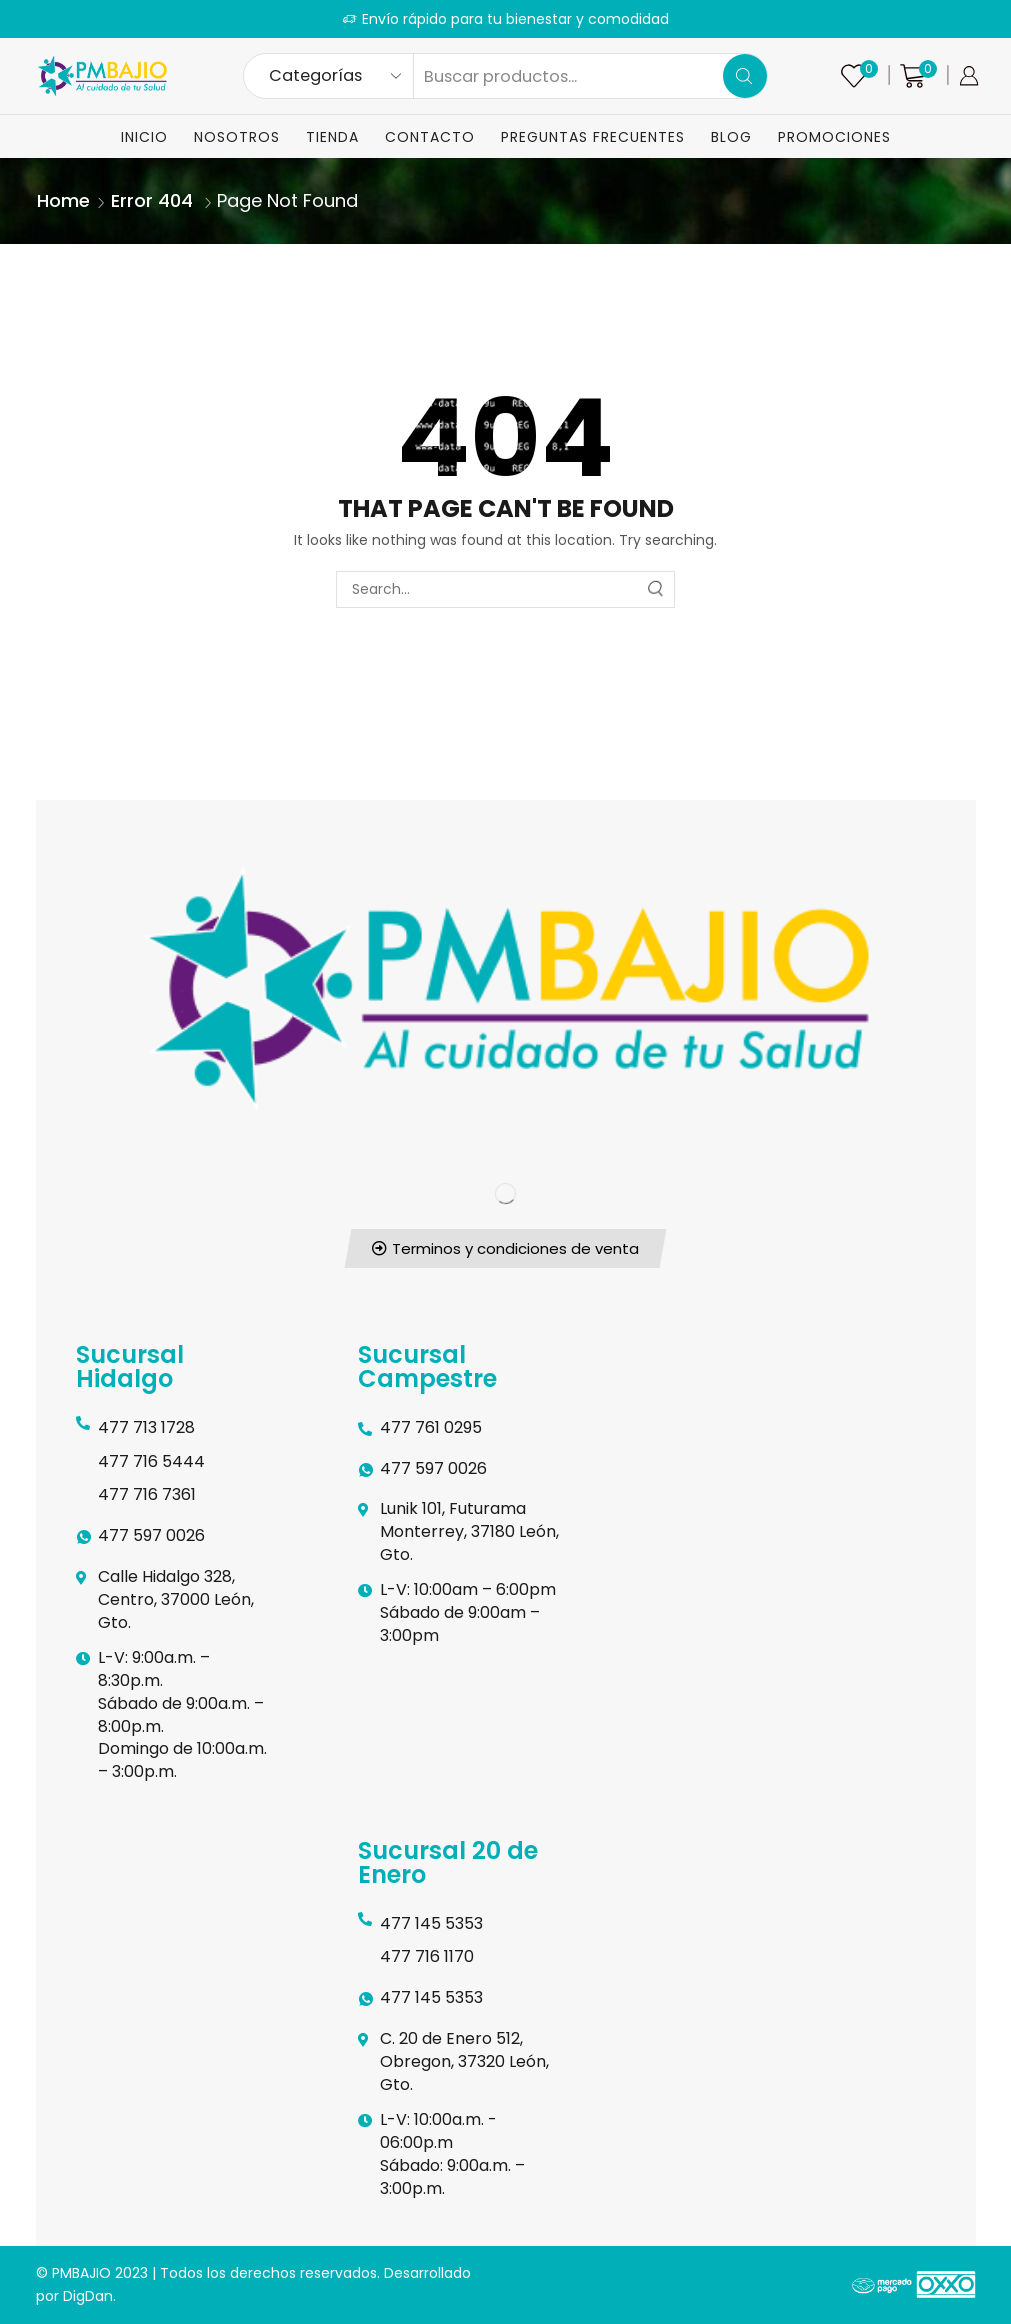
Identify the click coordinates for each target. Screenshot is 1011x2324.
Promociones (834, 137)
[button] (506, 1248)
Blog (731, 137)
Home (63, 200)
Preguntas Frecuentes (593, 137)
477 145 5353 (431, 1923)
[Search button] (745, 76)
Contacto (430, 137)
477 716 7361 (147, 1494)
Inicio (144, 137)
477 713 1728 (146, 1427)
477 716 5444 (151, 1461)
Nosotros (237, 137)
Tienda (332, 137)
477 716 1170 (427, 1956)
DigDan (88, 2296)
